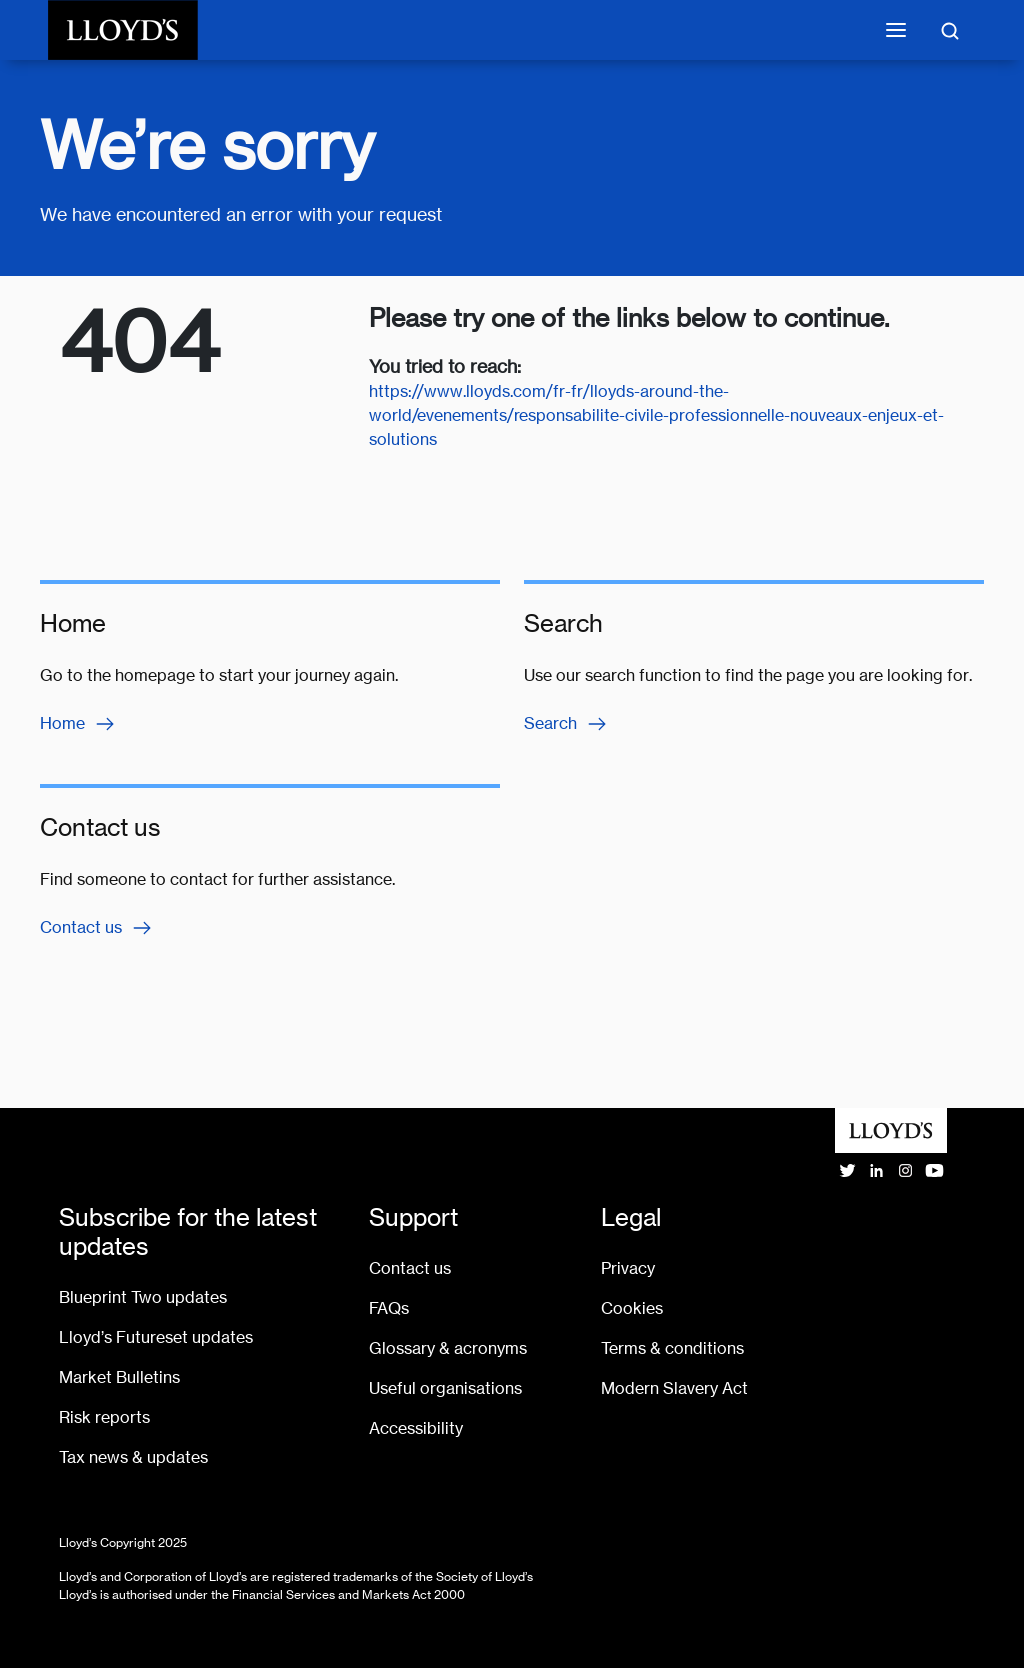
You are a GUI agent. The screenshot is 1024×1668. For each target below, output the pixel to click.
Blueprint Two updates (143, 1297)
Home (78, 724)
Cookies (632, 1308)
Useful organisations (445, 1388)
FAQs (389, 1308)
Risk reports (104, 1417)
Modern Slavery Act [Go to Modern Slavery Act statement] (674, 1388)
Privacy (628, 1268)
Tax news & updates (133, 1457)
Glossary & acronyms (448, 1348)
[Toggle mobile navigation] (896, 30)
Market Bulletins (119, 1377)
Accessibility (416, 1428)
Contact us (97, 928)
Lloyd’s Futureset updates (156, 1337)
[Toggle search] (950, 30)
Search (566, 724)
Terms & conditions (672, 1348)
